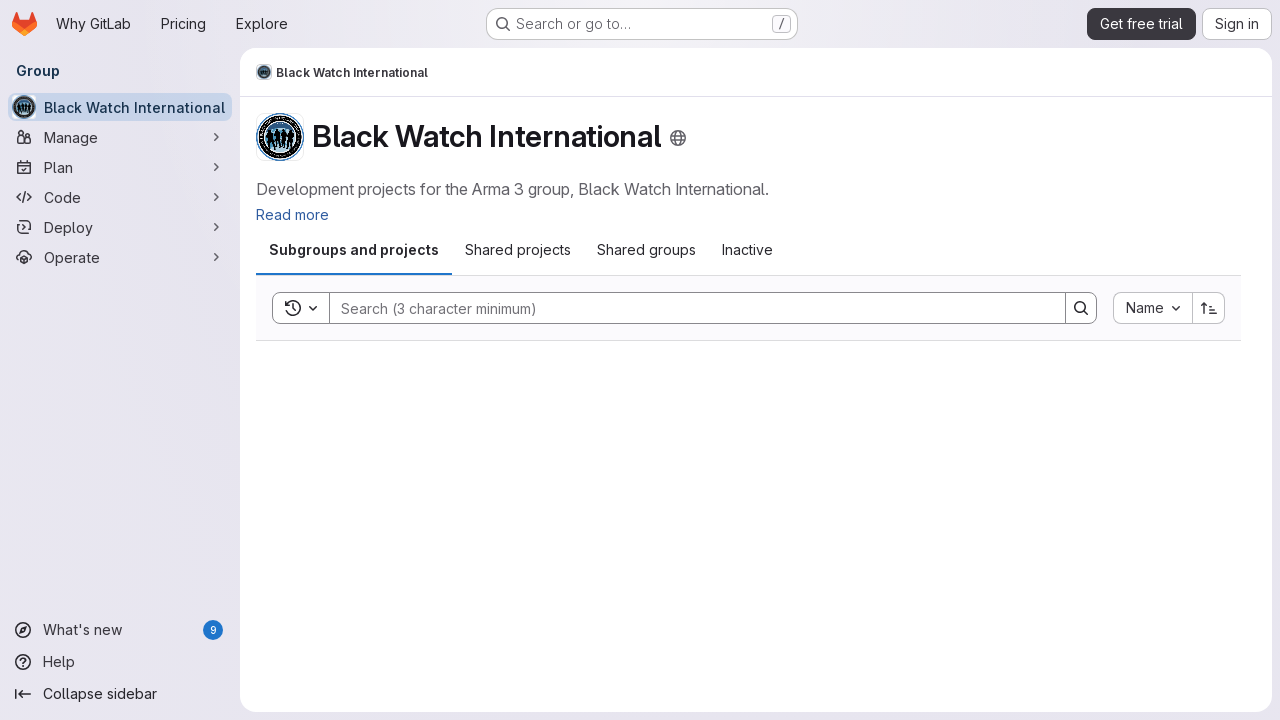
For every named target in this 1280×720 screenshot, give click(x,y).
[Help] (120, 662)
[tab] (354, 250)
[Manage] (120, 137)
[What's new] (120, 630)
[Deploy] (120, 227)
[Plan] (120, 167)
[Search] (687, 308)
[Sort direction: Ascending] (1209, 308)
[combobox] (1152, 308)
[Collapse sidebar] (120, 694)
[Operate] (120, 257)
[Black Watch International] (120, 107)
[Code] (120, 197)
